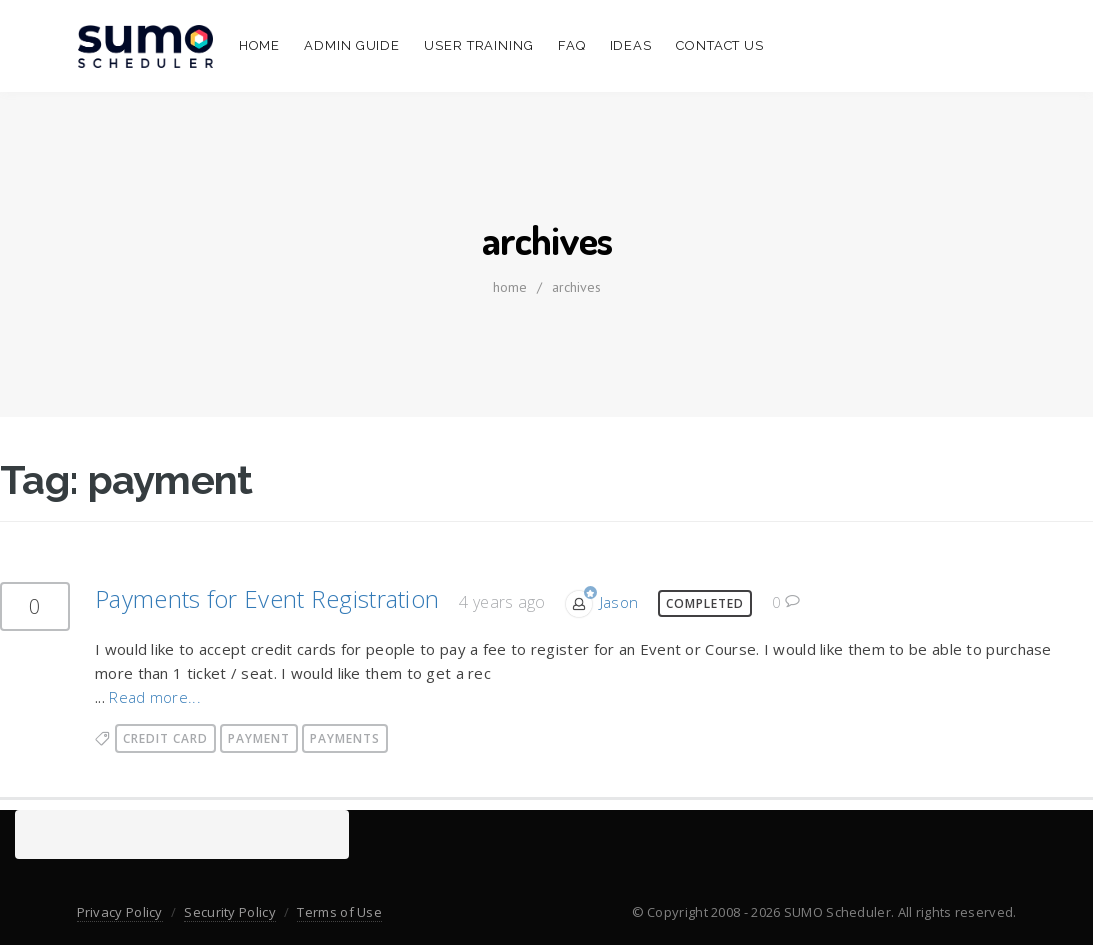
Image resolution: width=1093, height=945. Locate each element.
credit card (165, 738)
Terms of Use (339, 912)
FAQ (572, 45)
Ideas (631, 45)
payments (345, 738)
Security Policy (230, 912)
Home (260, 45)
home (510, 287)
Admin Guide (352, 45)
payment (259, 738)
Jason (619, 602)
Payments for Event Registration (267, 598)
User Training (479, 45)
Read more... (155, 697)
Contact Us (720, 45)
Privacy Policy (120, 912)
